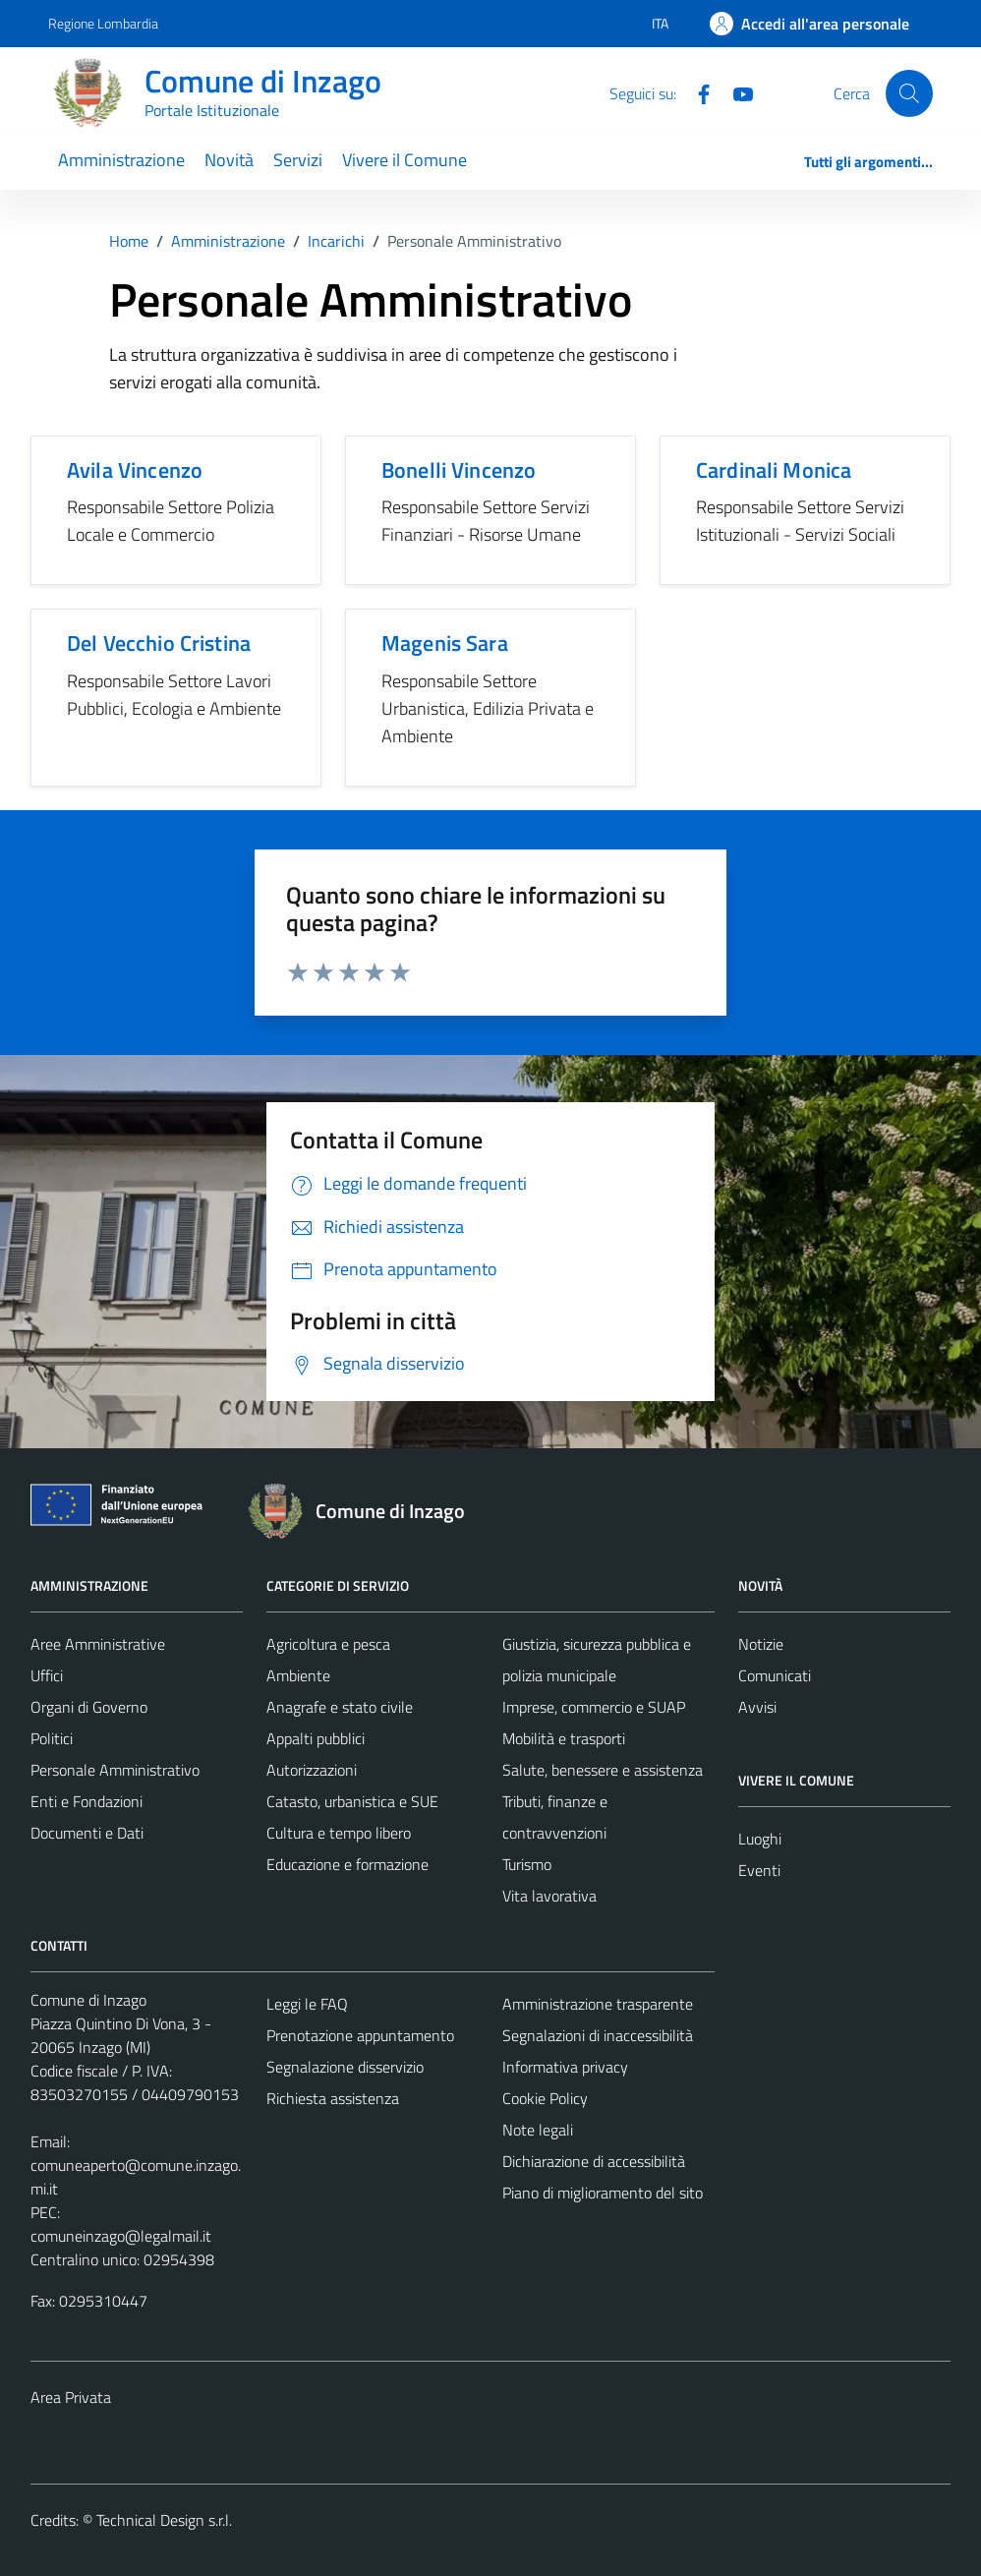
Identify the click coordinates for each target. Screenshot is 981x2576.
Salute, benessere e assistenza (602, 1770)
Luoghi (759, 1838)
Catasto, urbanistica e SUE (352, 1801)
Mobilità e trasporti (563, 1738)
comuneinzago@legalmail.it (120, 2236)
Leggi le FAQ (307, 2004)
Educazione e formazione (347, 1864)
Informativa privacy (565, 2066)
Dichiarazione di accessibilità (593, 2161)
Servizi (297, 159)
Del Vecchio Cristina (159, 643)
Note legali (537, 2129)
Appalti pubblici (315, 1738)
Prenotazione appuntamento (360, 2035)
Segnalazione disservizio (345, 2066)
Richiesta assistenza (332, 2098)
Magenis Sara (444, 643)
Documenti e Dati (87, 1832)
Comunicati (774, 1675)
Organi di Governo (88, 1707)
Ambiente (298, 1675)
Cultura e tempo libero (338, 1832)
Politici (51, 1738)
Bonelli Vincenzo (458, 470)
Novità (229, 159)
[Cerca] (909, 93)
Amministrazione (121, 159)
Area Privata (70, 2397)
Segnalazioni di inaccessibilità (597, 2035)
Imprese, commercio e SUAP (593, 1707)
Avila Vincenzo (134, 470)
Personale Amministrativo (115, 1770)
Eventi (759, 1870)
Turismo (526, 1864)
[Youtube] (735, 92)
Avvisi (757, 1707)
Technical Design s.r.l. (164, 2520)
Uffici (46, 1675)
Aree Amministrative (97, 1644)
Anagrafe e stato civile (339, 1707)
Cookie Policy (545, 2098)
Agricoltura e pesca (328, 1644)
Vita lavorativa (549, 1895)
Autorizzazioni (311, 1770)
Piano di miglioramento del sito (602, 2192)
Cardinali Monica (773, 470)
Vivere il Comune (404, 159)
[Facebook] (696, 92)
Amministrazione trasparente (597, 2004)
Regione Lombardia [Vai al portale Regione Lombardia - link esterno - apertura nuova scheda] (103, 23)
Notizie (760, 1644)
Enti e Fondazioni (86, 1801)
